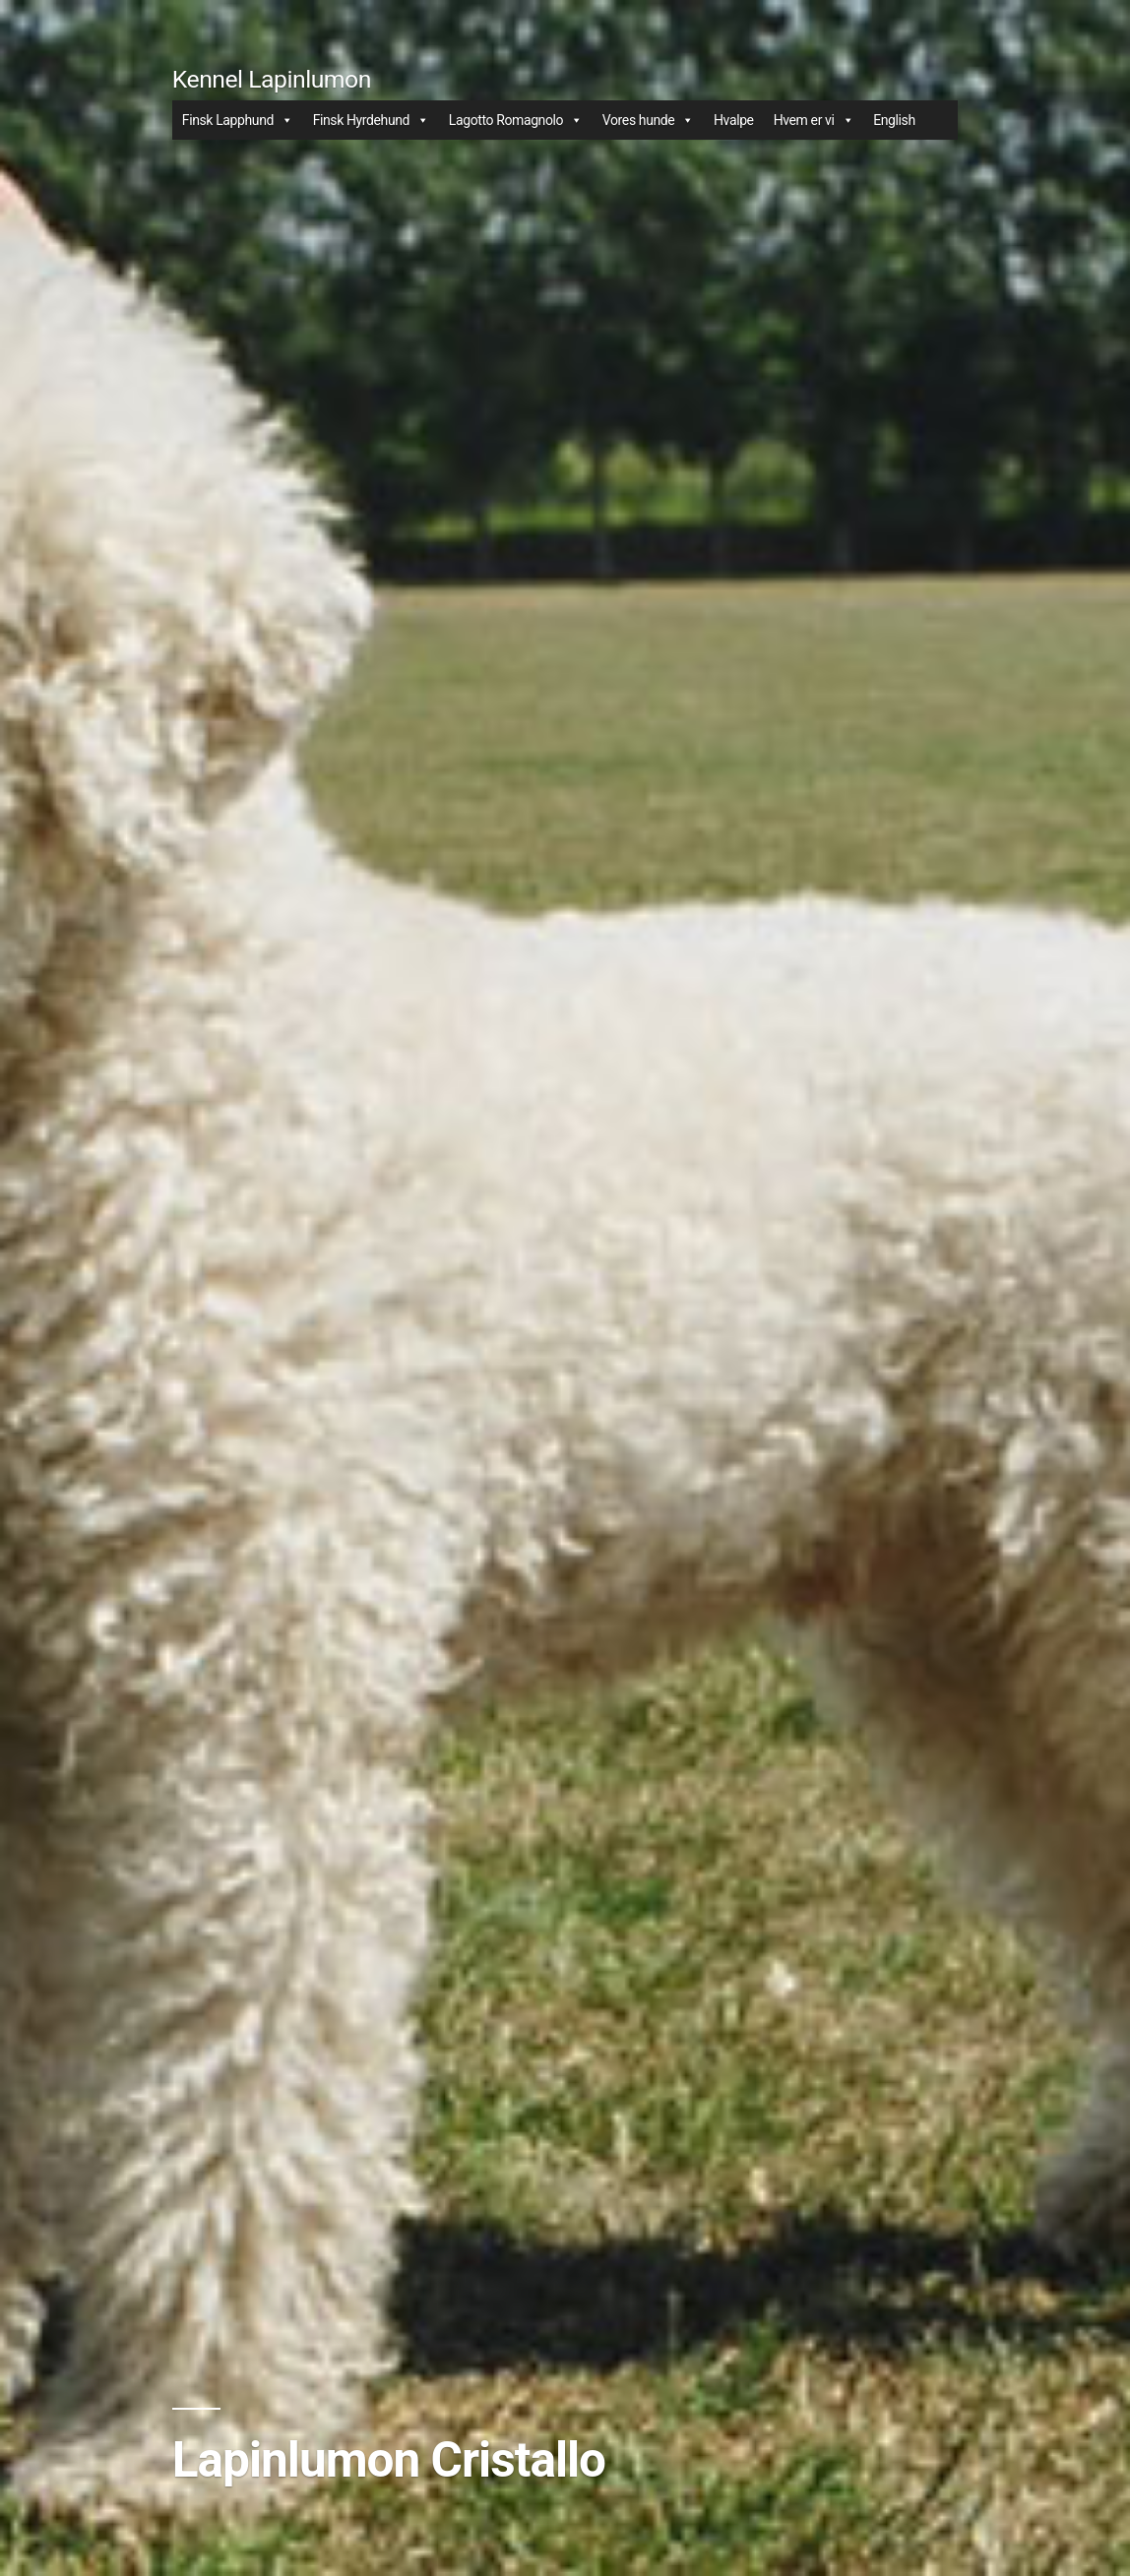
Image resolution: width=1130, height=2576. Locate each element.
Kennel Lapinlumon (271, 79)
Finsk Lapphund (237, 120)
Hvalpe (734, 120)
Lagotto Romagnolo (516, 120)
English (894, 120)
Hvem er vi (813, 120)
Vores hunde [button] (648, 120)
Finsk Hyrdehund (371, 120)
